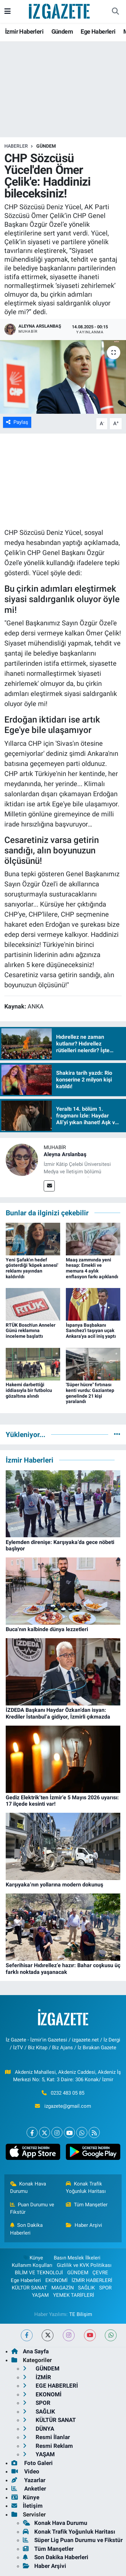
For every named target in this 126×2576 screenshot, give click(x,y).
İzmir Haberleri (24, 31)
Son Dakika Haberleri (26, 2229)
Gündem (62, 31)
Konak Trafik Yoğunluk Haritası (86, 2187)
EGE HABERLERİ (50, 2385)
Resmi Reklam (48, 2445)
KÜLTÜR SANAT (29, 2288)
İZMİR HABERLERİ (92, 2280)
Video (25, 2471)
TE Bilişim (80, 2314)
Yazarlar (28, 2480)
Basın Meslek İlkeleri (77, 2258)
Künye (33, 2258)
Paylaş (17, 422)
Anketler (28, 2488)
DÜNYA (38, 2428)
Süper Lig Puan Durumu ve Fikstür (73, 2540)
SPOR (105, 2288)
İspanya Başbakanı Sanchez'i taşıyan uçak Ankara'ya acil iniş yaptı (91, 1330)
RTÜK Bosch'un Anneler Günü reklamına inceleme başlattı (30, 1330)
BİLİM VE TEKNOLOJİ (39, 2273)
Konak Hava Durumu (28, 2187)
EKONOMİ (56, 2280)
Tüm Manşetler (87, 2205)
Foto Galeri (32, 2463)
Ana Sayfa (30, 2351)
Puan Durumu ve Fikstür (32, 2208)
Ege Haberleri (98, 31)
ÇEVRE (100, 2273)
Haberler (16, 146)
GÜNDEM (46, 146)
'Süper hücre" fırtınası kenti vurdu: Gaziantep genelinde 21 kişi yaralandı (90, 1393)
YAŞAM (40, 2295)
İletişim (27, 2505)
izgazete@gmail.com (67, 2106)
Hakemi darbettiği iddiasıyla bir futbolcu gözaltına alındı (29, 1390)
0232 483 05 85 (67, 2093)
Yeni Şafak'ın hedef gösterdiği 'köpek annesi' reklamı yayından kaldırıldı (32, 1268)
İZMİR (37, 2377)
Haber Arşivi (84, 2225)
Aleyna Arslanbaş (65, 1154)
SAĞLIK (86, 2288)
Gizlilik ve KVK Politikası (84, 2265)
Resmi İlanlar (46, 2437)
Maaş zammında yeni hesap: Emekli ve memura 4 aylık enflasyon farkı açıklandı (92, 1268)
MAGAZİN (62, 2288)
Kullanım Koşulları (32, 2265)
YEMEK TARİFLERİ (73, 2295)
